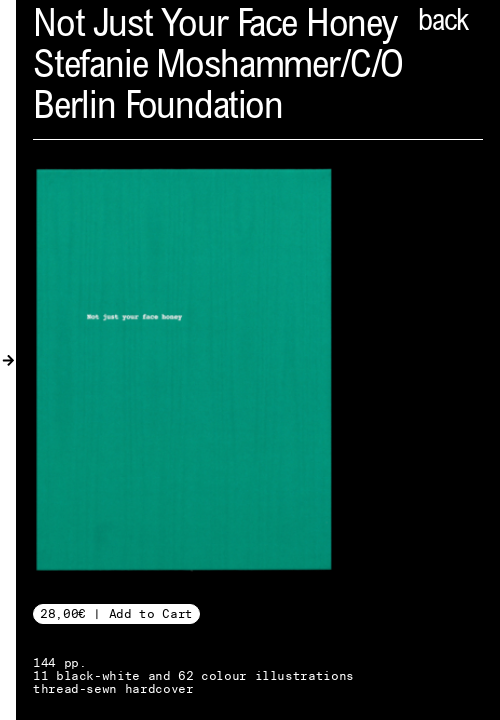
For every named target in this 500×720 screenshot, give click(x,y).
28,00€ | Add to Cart (116, 613)
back (443, 23)
